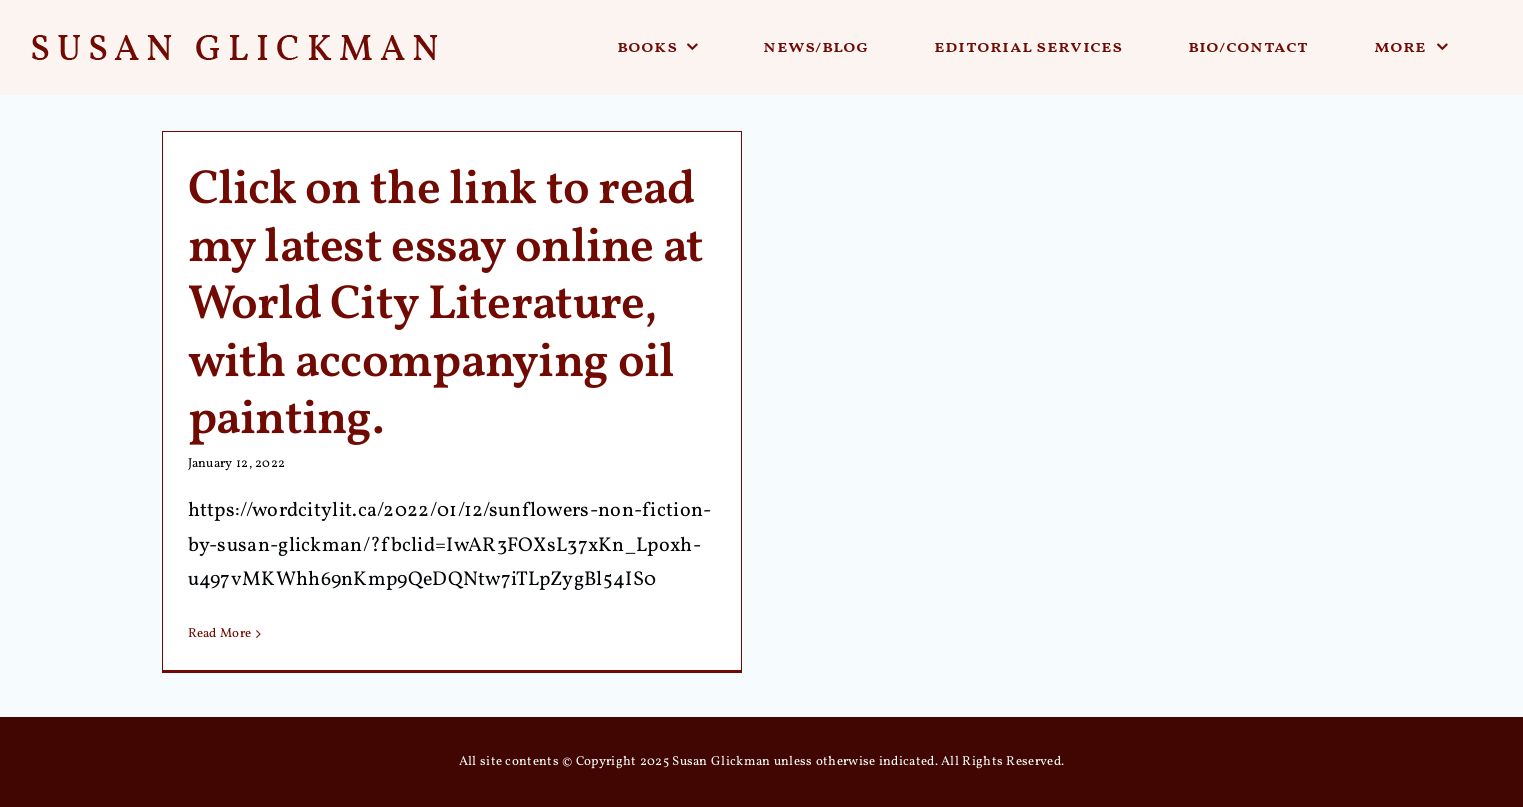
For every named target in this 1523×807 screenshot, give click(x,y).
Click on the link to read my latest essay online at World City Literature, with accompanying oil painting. (446, 305)
